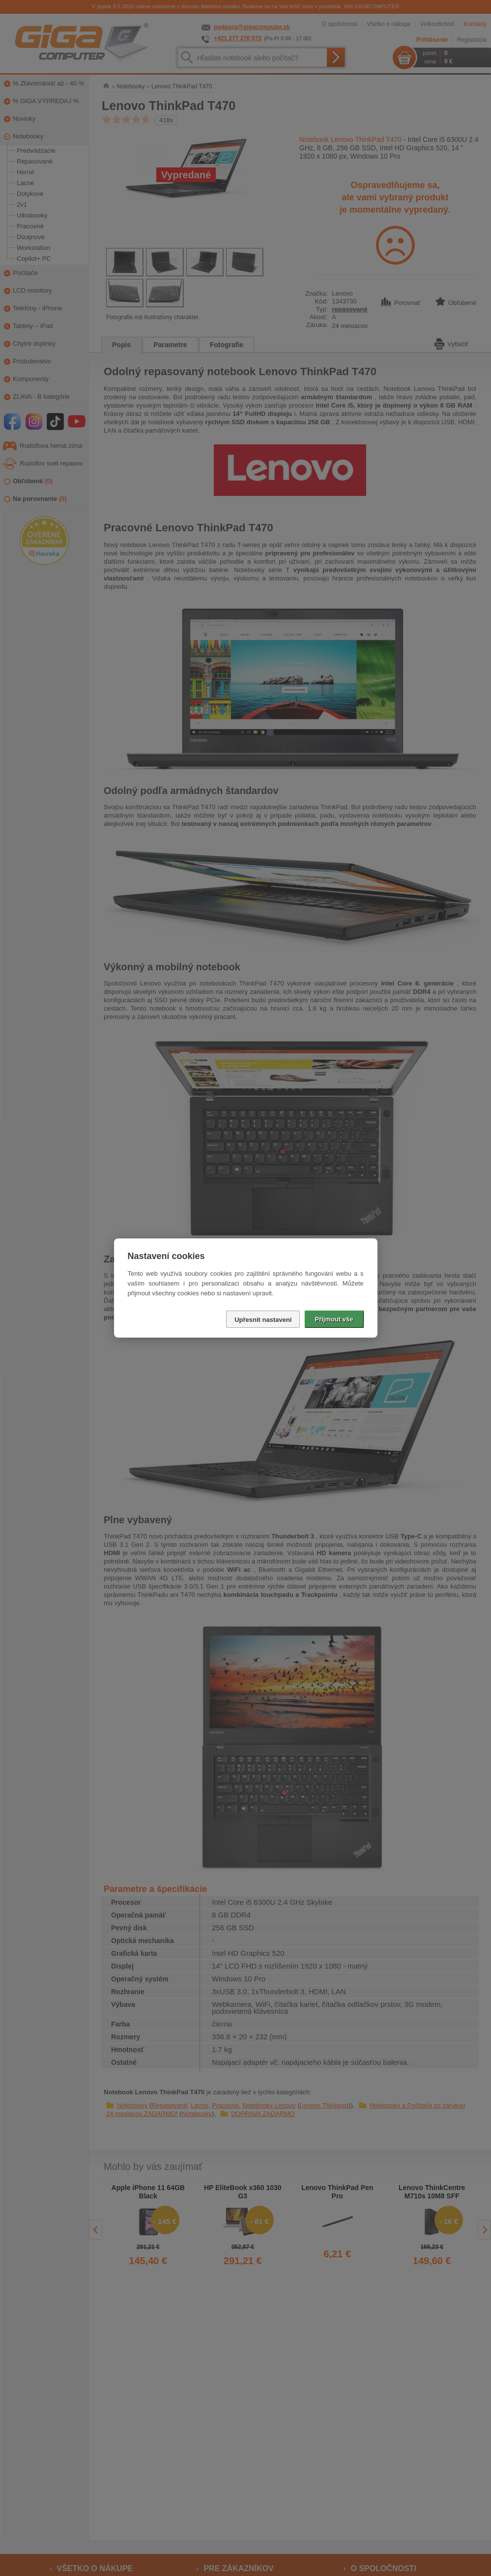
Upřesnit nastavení (262, 1319)
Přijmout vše (334, 1319)
